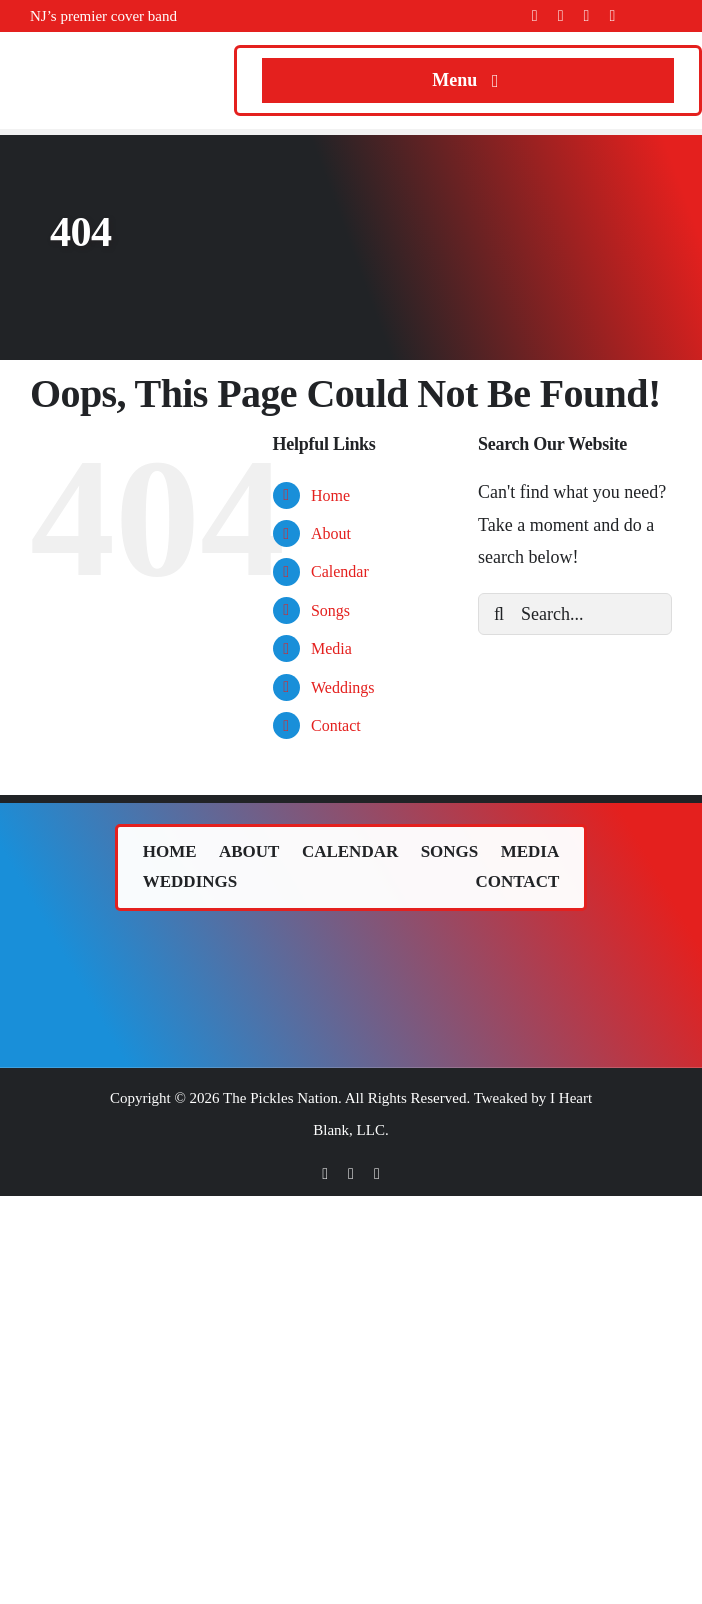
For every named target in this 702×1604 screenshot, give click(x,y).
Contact (336, 725)
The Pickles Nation (280, 1098)
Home (330, 495)
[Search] (499, 614)
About (331, 533)
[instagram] (587, 16)
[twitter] (561, 16)
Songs (330, 610)
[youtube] (612, 16)
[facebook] (535, 16)
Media (331, 648)
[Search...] (575, 614)
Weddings (343, 687)
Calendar (340, 571)
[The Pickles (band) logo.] (350, 945)
